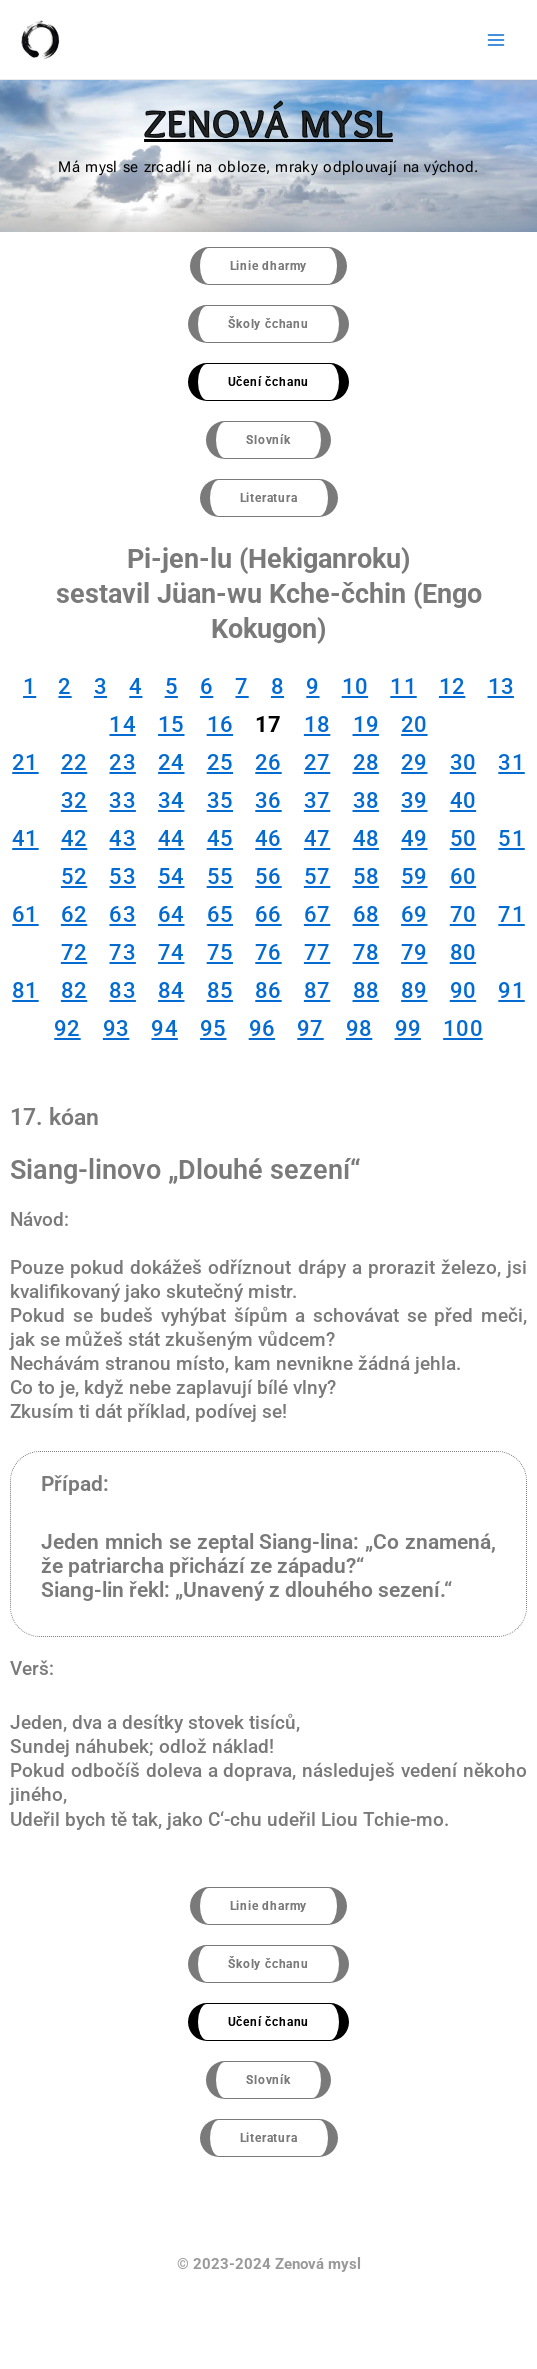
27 (317, 762)
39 (414, 800)
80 (463, 952)
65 (220, 914)
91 (511, 990)
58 (366, 876)
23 (122, 762)
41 (25, 838)
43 (122, 838)
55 (220, 876)
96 (262, 1028)
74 (171, 952)
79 (414, 952)
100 (463, 1028)
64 (171, 914)
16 (220, 724)
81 (25, 990)
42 (74, 838)
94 (164, 1028)
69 (414, 914)
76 (268, 952)
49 (414, 838)
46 (268, 838)
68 (366, 914)
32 (74, 800)
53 (122, 876)
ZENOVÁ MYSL (268, 123)
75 (220, 952)
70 (463, 914)
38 (366, 800)
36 (268, 800)
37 (317, 800)
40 (463, 800)
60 (463, 876)
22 (74, 762)
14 (122, 724)
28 (366, 762)
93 (116, 1028)
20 (414, 724)
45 (220, 838)
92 (67, 1028)
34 (171, 800)
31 (511, 762)
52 (74, 876)
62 (74, 914)
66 (268, 914)
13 (501, 686)
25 (220, 762)
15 (171, 724)
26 (268, 762)
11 (403, 686)
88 (366, 990)
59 (414, 876)
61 (25, 914)
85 (220, 990)
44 (171, 838)
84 (171, 990)
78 (366, 952)
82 (74, 990)
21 (25, 762)
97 (310, 1028)
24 (171, 762)
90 (463, 990)
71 (511, 914)
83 (122, 990)
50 (463, 838)
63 (122, 914)
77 (317, 952)
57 (317, 876)
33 (122, 800)
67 (317, 914)
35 (220, 800)
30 (463, 762)
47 (317, 838)
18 (317, 724)
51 (511, 838)
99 (408, 1028)
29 (414, 762)
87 (317, 990)
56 (268, 876)
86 (268, 990)
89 (414, 990)
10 (355, 686)
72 (74, 952)
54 (171, 876)
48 (366, 838)
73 (122, 952)
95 (213, 1028)
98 (359, 1028)
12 (452, 686)
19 (366, 724)
